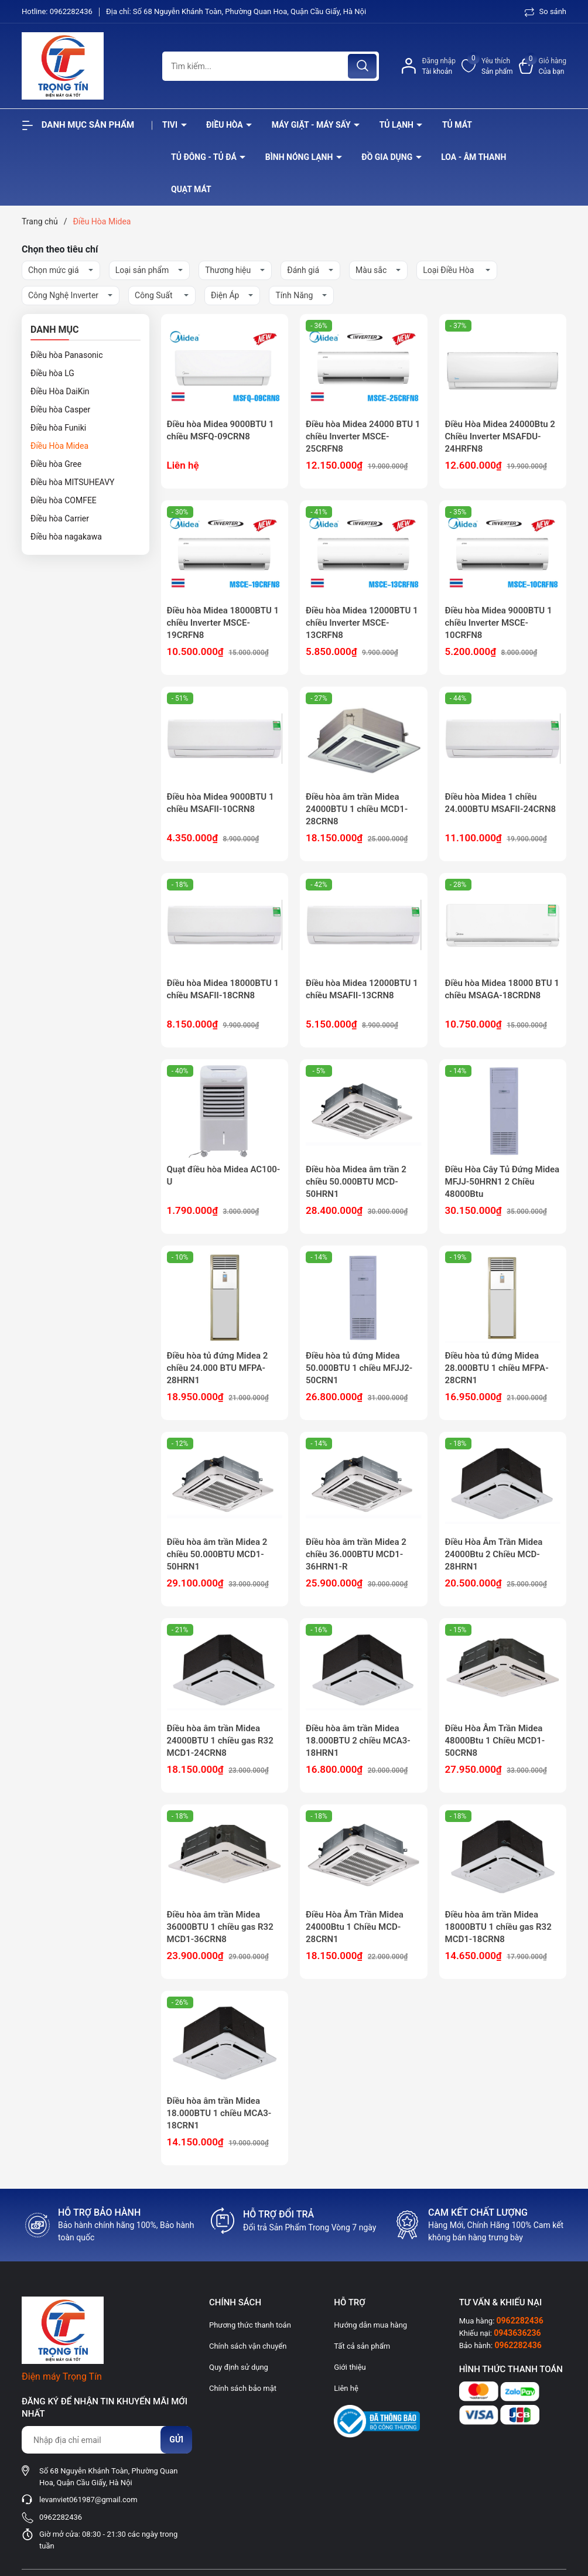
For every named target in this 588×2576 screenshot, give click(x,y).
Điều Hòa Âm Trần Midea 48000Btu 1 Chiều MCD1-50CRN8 (495, 1740)
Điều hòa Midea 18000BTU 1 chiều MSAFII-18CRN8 (223, 989)
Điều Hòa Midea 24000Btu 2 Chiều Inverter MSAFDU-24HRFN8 (500, 436)
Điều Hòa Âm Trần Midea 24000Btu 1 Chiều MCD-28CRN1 (355, 1926)
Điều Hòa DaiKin (60, 391)
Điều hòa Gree (55, 464)
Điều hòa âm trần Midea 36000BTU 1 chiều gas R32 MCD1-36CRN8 (220, 1926)
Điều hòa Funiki (58, 427)
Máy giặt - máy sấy (312, 124)
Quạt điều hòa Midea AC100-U (224, 1175)
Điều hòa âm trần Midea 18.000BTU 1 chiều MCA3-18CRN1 (219, 2113)
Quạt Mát (191, 189)
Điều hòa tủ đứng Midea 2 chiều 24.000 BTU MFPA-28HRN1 (217, 1368)
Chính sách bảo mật (242, 2388)
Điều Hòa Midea (59, 446)
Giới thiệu (349, 2367)
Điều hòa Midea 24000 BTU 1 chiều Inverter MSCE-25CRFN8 (363, 436)
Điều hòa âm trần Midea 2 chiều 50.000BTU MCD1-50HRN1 (217, 1554)
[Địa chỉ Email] (107, 2440)
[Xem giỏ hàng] (542, 66)
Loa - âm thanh (473, 157)
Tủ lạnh (398, 124)
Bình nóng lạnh (300, 157)
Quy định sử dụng (238, 2367)
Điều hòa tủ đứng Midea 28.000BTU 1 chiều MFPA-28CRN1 (497, 1368)
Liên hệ (346, 2388)
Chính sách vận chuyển (247, 2346)
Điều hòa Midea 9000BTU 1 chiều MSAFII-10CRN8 (220, 802)
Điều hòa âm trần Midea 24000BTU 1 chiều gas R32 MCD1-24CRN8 (220, 1740)
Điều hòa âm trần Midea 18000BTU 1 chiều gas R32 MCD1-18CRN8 (498, 1926)
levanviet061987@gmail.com (88, 2499)
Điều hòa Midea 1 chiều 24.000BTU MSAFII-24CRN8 (500, 802)
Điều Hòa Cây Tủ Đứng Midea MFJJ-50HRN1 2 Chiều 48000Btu (502, 1181)
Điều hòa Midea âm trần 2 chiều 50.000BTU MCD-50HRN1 (356, 1181)
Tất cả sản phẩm (362, 2346)
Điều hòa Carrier (59, 518)
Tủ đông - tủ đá (204, 157)
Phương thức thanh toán (250, 2325)
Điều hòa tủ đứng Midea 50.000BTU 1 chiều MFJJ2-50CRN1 (359, 1368)
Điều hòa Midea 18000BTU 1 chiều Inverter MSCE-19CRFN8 (223, 622)
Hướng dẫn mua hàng (370, 2325)
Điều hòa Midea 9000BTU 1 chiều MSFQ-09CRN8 (220, 430)
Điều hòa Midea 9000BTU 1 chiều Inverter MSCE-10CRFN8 (498, 622)
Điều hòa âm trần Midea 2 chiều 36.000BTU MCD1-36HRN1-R (356, 1554)
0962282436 (72, 11)
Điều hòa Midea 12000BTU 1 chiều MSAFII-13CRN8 (362, 989)
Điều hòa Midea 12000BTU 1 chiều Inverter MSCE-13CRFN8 (362, 622)
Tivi (171, 124)
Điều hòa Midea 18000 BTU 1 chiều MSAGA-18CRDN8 (502, 989)
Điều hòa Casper (60, 409)
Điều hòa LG (52, 373)
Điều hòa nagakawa (66, 536)
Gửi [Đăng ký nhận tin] (176, 2439)
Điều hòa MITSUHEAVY (72, 482)
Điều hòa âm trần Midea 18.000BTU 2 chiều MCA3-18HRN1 (358, 1740)
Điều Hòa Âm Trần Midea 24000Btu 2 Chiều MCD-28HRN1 (494, 1554)
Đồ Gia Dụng (387, 157)
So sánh (545, 11)
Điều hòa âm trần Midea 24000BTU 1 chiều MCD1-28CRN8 (357, 809)
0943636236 (517, 2333)
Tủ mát (457, 124)
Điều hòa (225, 124)
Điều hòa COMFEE (63, 500)
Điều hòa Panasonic (66, 355)
